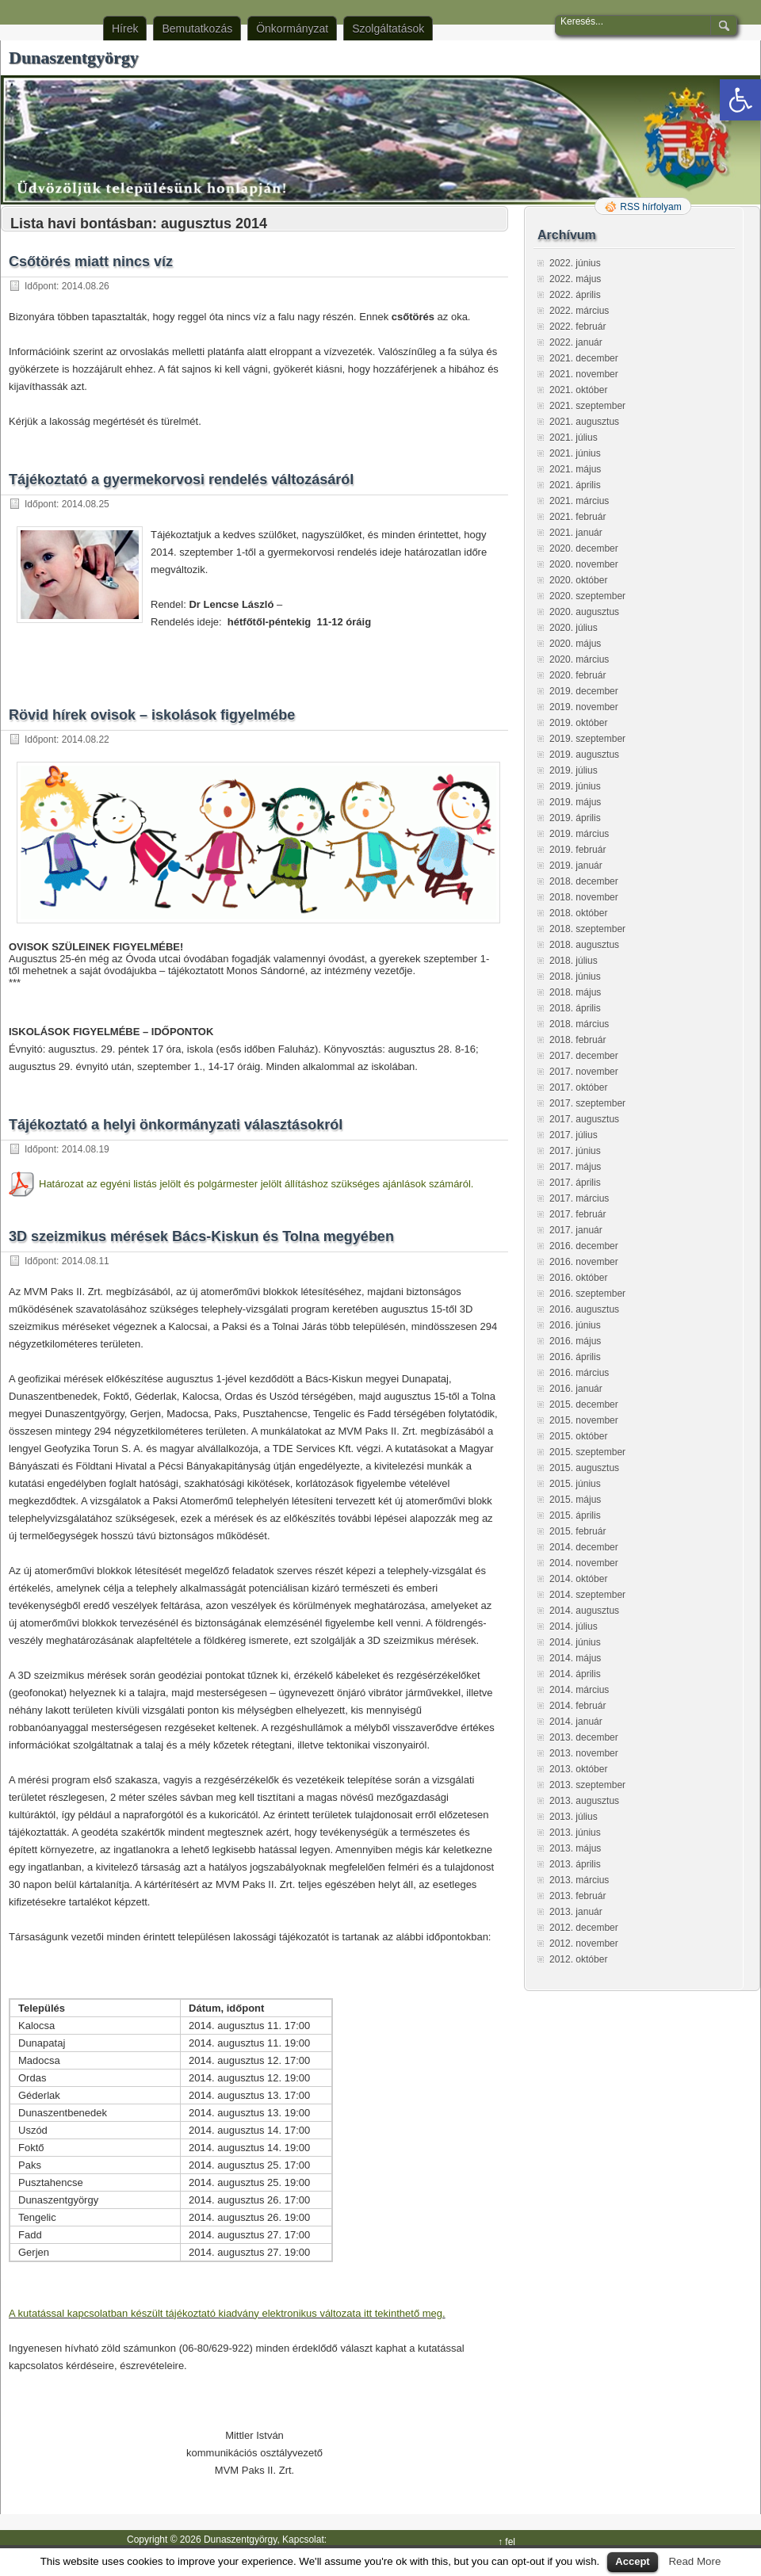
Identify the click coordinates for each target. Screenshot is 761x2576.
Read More (694, 2561)
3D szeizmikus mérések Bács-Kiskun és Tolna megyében (201, 1236)
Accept (632, 2561)
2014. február (577, 1705)
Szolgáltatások (388, 28)
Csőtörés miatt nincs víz (91, 261)
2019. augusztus (584, 754)
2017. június (575, 1150)
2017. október (578, 1087)
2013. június (575, 1832)
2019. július (573, 770)
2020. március (579, 659)
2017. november (583, 1071)
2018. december (583, 881)
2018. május (575, 992)
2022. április (575, 294)
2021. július (573, 437)
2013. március (579, 1880)
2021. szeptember (587, 405)
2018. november (583, 897)
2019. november (583, 707)
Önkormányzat (292, 28)
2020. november (583, 564)
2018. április (575, 1008)
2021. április (575, 485)
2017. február (577, 1214)
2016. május (575, 1341)
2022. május (575, 279)
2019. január (575, 865)
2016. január (575, 1388)
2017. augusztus (584, 1119)
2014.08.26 (85, 286)
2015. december (583, 1404)
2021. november (583, 374)
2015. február (577, 1531)
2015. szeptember (587, 1452)
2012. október (578, 1959)
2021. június (575, 453)
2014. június (575, 1642)
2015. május (575, 1499)
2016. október (578, 1277)
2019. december (583, 691)
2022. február (577, 326)
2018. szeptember (587, 928)
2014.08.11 (85, 1261)
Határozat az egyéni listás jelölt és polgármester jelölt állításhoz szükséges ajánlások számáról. (256, 1184)
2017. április (575, 1182)
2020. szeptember (587, 596)
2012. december (583, 1927)
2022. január (575, 342)
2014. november (583, 1563)
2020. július (573, 627)
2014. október (578, 1578)
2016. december (583, 1246)
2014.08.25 (85, 504)
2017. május (575, 1166)
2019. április (575, 818)
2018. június (575, 976)
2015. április (575, 1515)
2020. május (575, 643)
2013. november (583, 1753)
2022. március (579, 310)
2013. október (578, 1769)
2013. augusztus (584, 1800)
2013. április (575, 1864)
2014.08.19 (85, 1149)
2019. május (575, 802)
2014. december (583, 1547)
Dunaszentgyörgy (74, 57)
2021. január (575, 532)
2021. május (575, 469)
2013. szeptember (587, 1785)
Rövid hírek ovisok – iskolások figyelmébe (152, 715)
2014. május (575, 1658)
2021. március (579, 500)
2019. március (579, 833)
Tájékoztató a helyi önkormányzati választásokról (175, 1125)
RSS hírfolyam (650, 206)
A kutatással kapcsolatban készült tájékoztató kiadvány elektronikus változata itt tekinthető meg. (227, 2313)
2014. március (579, 1689)
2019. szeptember (587, 738)
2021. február (577, 516)
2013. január (575, 1911)
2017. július (573, 1135)
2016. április (575, 1357)
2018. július (573, 960)
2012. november (583, 1943)
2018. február (577, 1039)
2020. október (578, 580)
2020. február (577, 675)
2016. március (579, 1372)
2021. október (578, 390)
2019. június (575, 786)
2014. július (573, 1626)
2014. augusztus (584, 1610)
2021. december (583, 358)
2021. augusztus (584, 421)
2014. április (575, 1674)
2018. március (579, 1024)
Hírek (125, 28)
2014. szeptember (587, 1594)
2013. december (583, 1737)
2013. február (577, 1895)
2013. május (575, 1848)
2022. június (575, 263)
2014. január (575, 1721)
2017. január (575, 1230)
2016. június (575, 1325)
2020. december (583, 548)
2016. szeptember (587, 1293)
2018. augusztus (584, 944)
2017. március (579, 1198)
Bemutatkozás (197, 28)
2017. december (583, 1055)
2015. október (578, 1436)
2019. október (578, 722)
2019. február (577, 849)
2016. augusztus (584, 1309)
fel (510, 2541)
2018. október (578, 913)
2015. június (575, 1483)
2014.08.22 (85, 739)
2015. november (583, 1420)
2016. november (583, 1261)
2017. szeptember (587, 1103)
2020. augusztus (584, 611)
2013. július (573, 1816)
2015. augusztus (584, 1467)
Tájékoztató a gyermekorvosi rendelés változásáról (181, 479)
